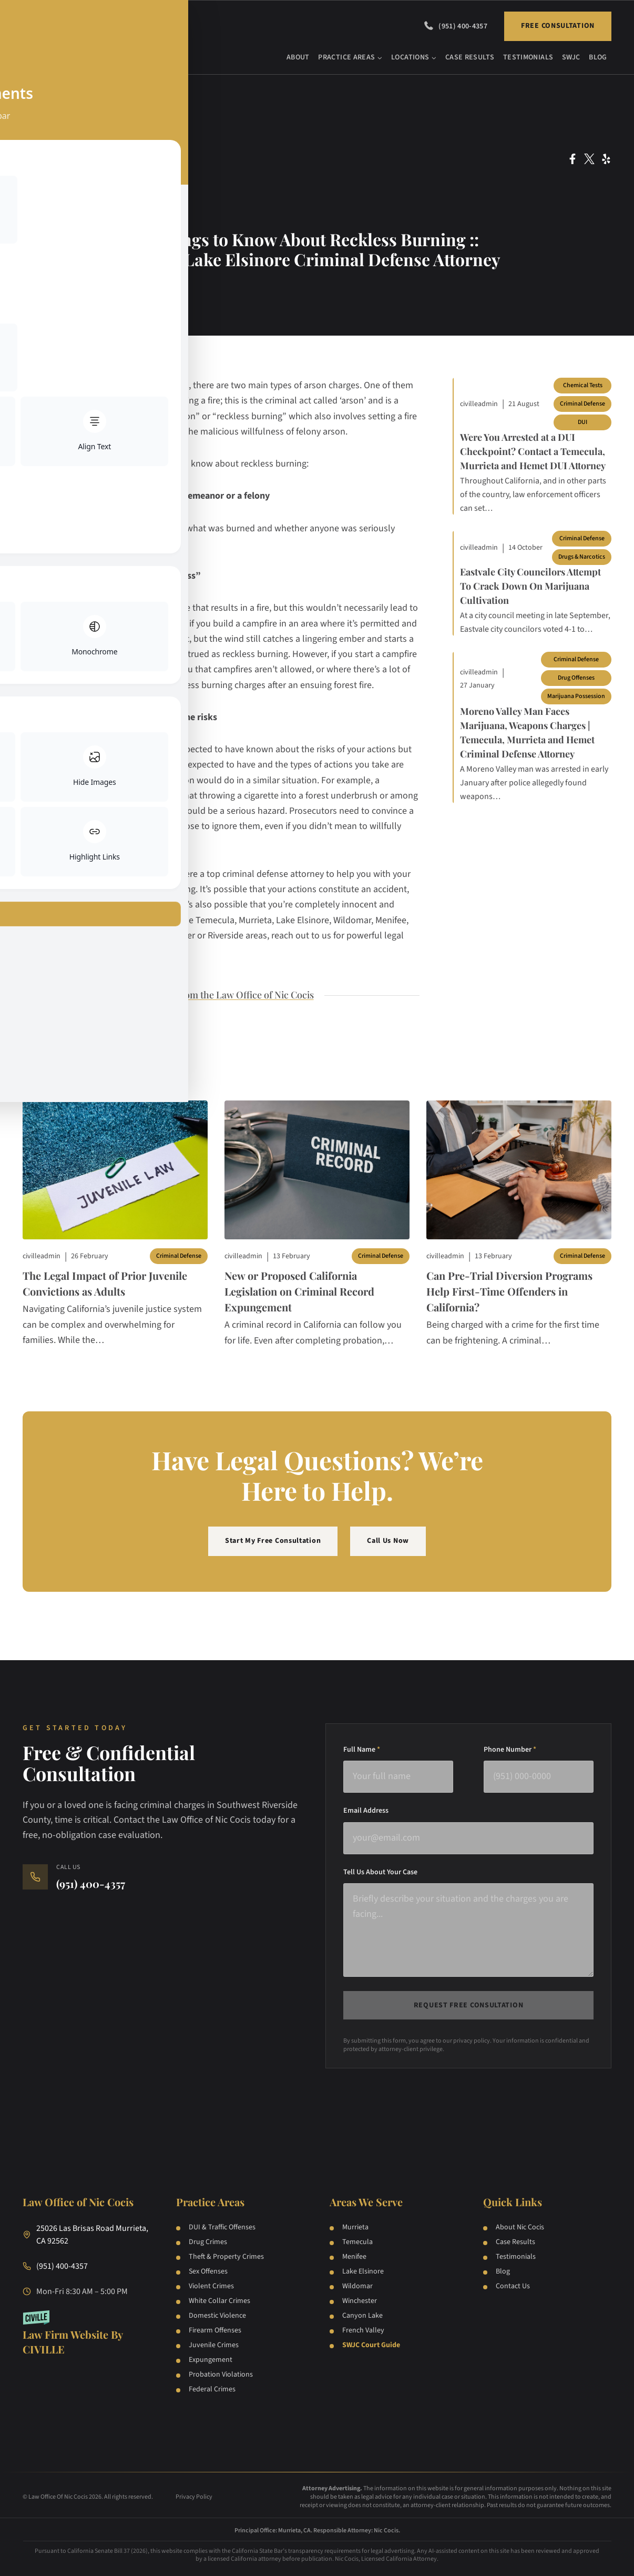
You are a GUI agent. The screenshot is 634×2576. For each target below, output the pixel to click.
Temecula (357, 2242)
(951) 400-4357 (462, 26)
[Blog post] (115, 1169)
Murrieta (355, 2227)
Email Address (365, 1810)
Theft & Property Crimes (226, 2256)
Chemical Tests (582, 385)
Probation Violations (221, 2374)
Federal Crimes (212, 2389)
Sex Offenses (208, 2271)
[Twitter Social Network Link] (589, 159)
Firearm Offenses (215, 2330)
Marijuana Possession (576, 696)
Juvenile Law (59, 211)
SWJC (571, 57)
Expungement (210, 2360)
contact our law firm (131, 874)
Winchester (359, 2301)
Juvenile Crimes (214, 2345)
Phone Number (510, 1749)
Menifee (354, 2256)
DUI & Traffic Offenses (222, 2227)
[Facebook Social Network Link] (572, 159)
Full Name (361, 1749)
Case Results (469, 57)
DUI (582, 422)
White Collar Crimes (219, 2301)
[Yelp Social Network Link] (606, 159)
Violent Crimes (211, 2286)
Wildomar (357, 2286)
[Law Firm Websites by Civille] (87, 2333)
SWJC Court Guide (371, 2345)
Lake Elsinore (363, 2271)
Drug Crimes (208, 2242)
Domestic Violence (217, 2315)
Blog (598, 57)
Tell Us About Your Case (380, 1872)
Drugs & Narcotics (581, 556)
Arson (59, 163)
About (298, 57)
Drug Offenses (576, 677)
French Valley (363, 2330)
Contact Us (513, 2286)
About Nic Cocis (520, 2227)
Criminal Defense (59, 187)
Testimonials (528, 57)
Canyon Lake (362, 2315)
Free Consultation (558, 26)
